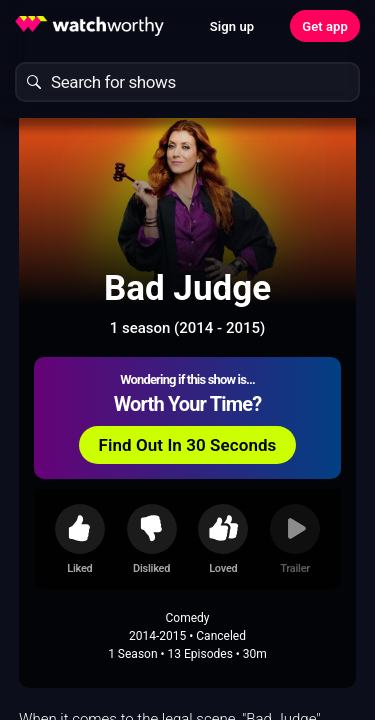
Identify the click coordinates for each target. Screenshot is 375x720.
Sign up (232, 26)
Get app (325, 26)
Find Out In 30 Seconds (188, 445)
